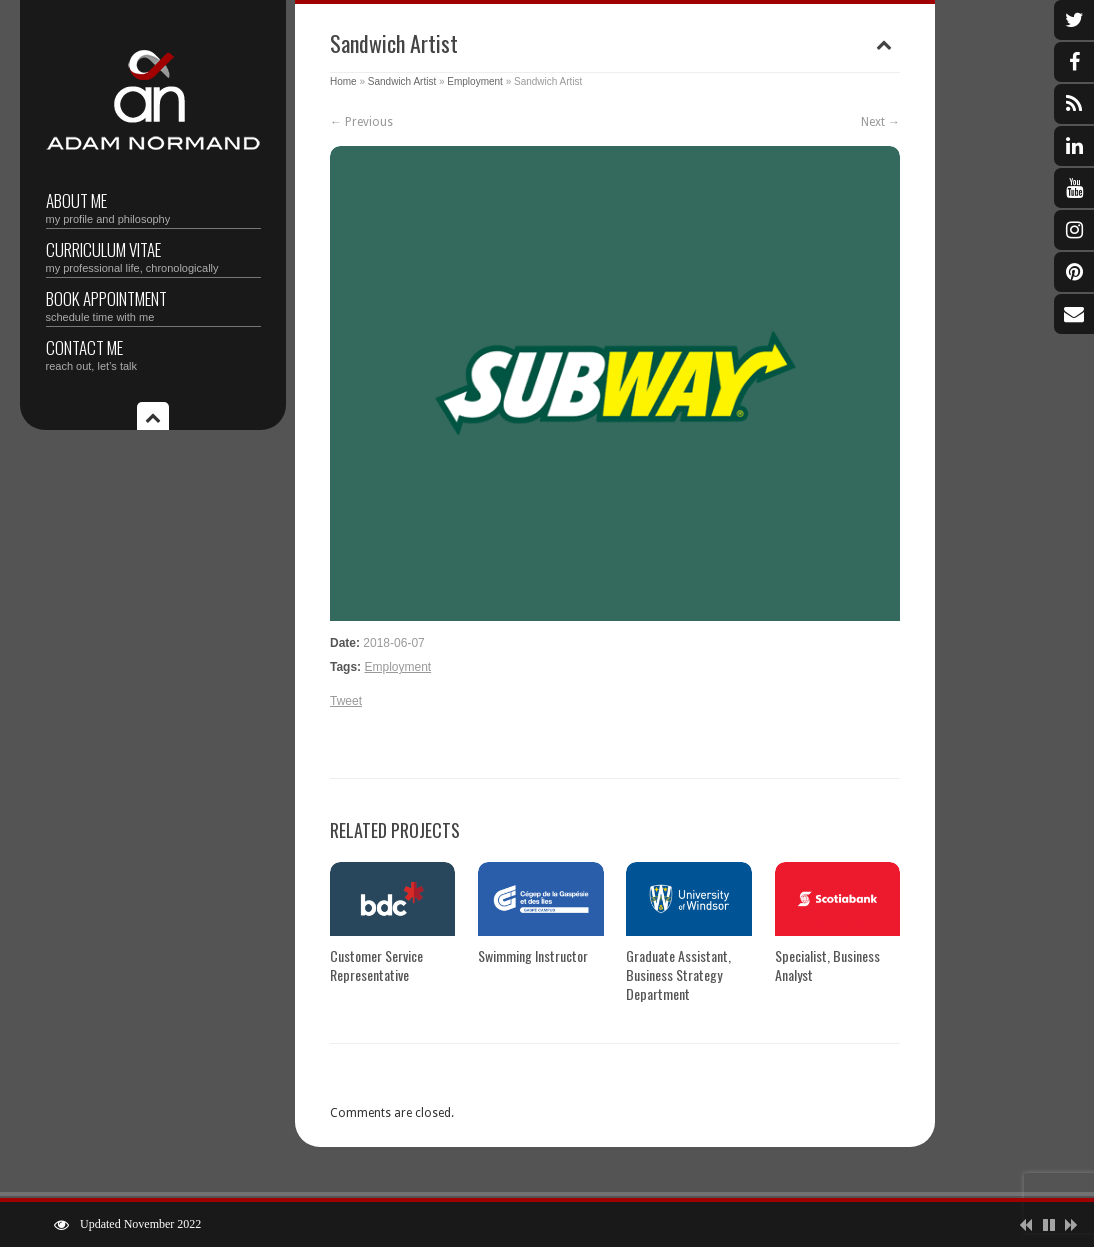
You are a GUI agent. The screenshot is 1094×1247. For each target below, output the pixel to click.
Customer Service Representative (376, 965)
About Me (153, 206)
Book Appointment (153, 304)
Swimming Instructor (533, 955)
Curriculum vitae (153, 255)
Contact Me (153, 353)
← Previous (361, 122)
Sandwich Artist (402, 81)
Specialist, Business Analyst (827, 965)
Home (343, 81)
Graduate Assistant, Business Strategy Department (678, 974)
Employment (475, 81)
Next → (880, 122)
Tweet (346, 701)
